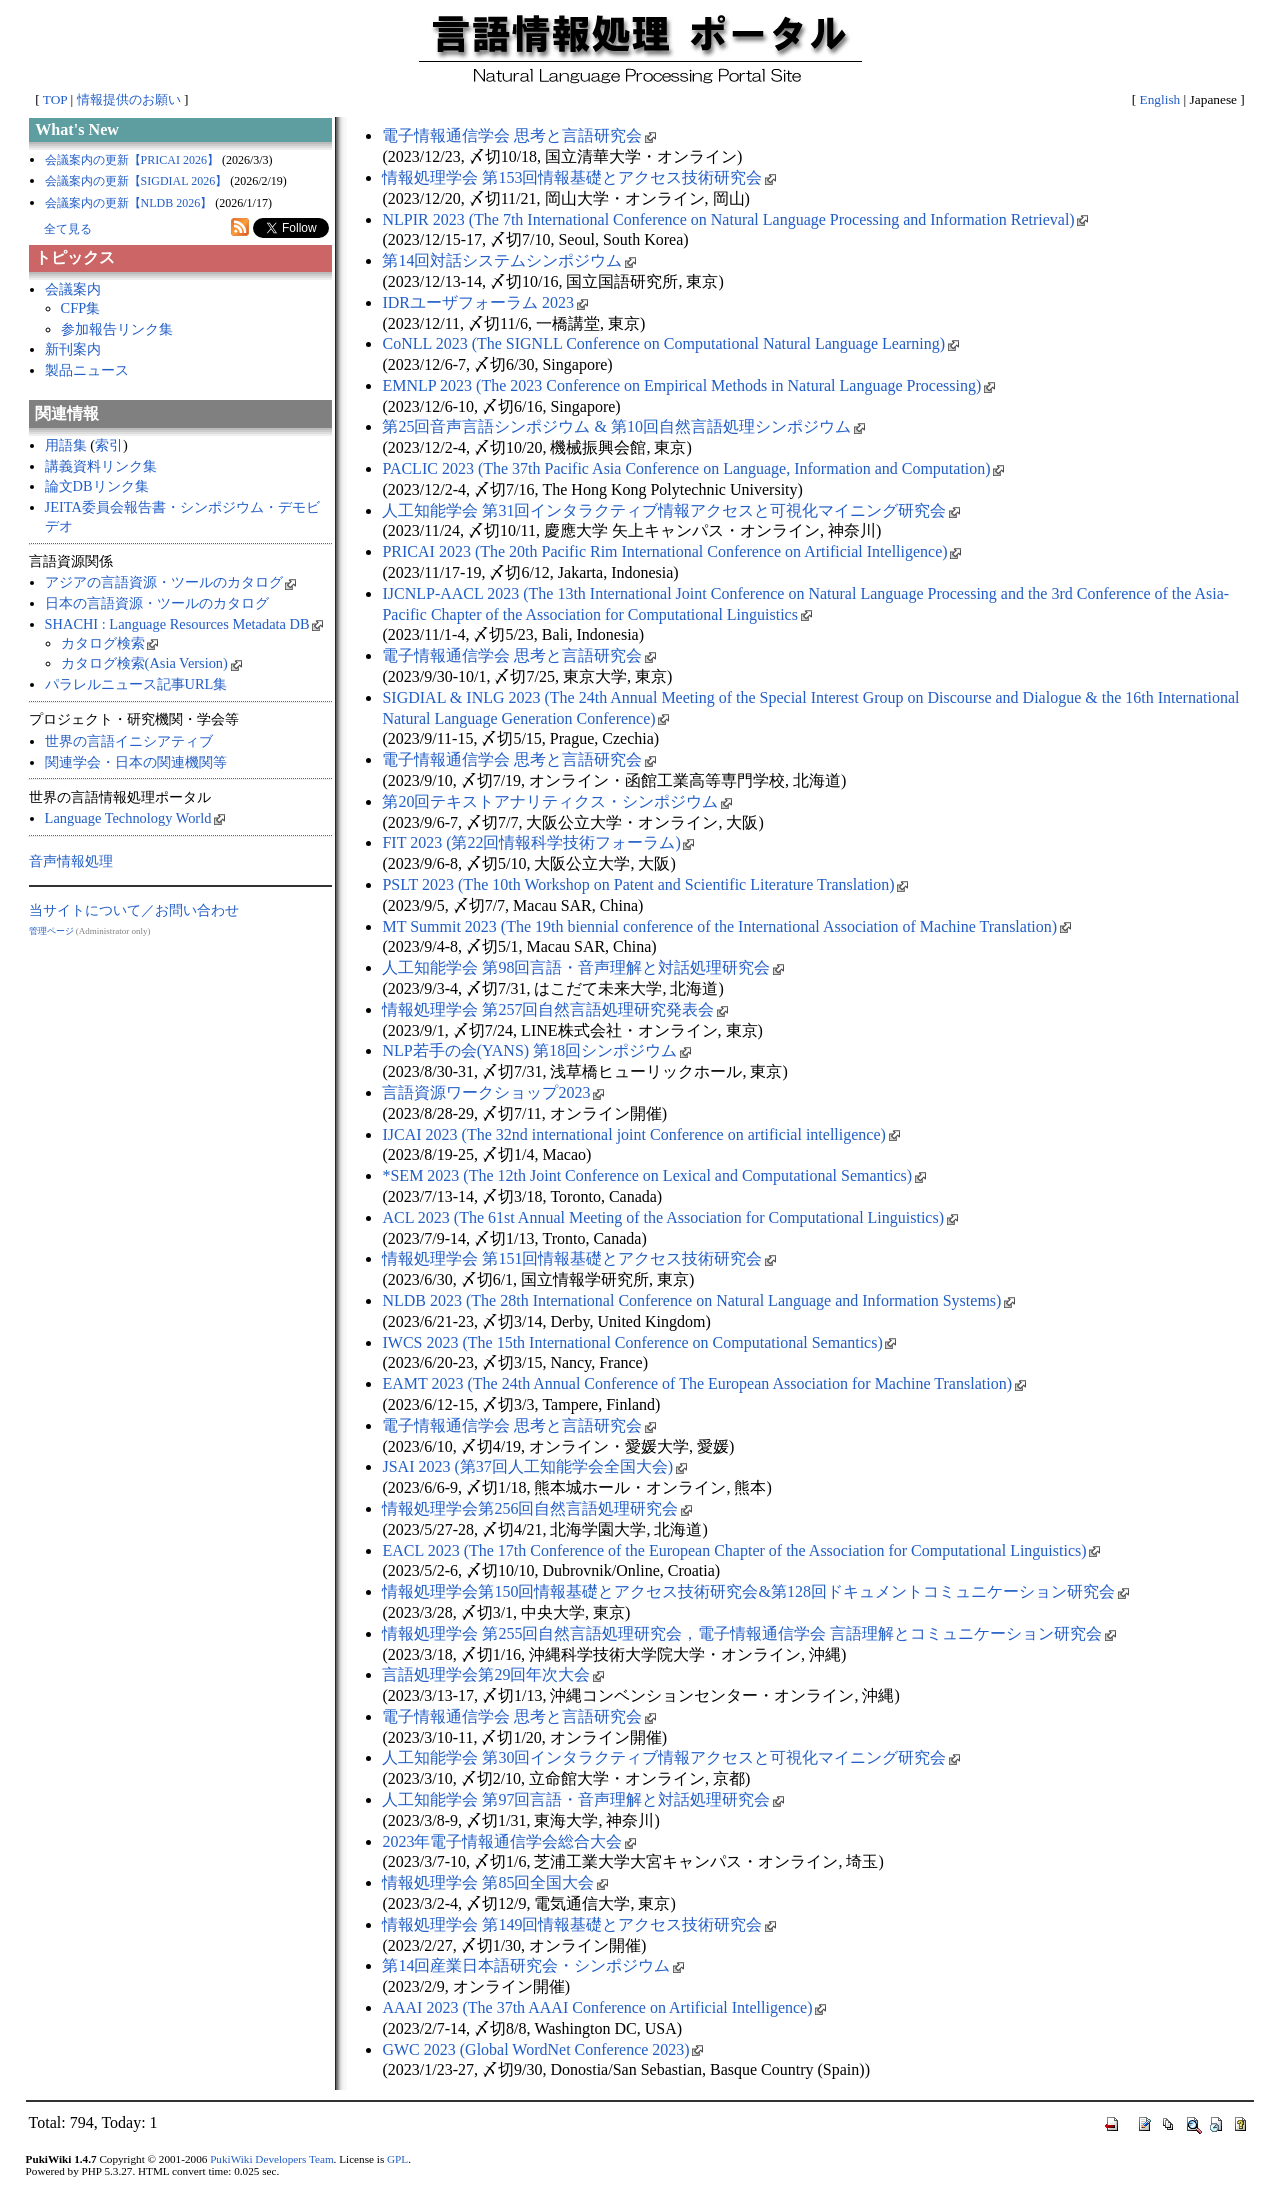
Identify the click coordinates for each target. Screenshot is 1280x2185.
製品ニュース (87, 370)
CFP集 (81, 308)
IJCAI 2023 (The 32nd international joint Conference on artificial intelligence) (640, 1134)
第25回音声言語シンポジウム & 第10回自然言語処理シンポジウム (623, 426)
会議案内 (73, 289)
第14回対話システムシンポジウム (509, 260)
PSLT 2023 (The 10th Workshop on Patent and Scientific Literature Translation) (645, 884)
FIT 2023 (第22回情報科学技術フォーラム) (538, 842)
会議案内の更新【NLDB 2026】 (129, 203)
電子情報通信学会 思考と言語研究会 (519, 135)
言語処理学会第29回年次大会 (493, 1674)
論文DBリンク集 (97, 486)
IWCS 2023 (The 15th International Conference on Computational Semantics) (639, 1342)
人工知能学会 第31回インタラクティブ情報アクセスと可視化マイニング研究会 (671, 510)
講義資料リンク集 (101, 466)
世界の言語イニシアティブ (129, 741)
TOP (55, 99)
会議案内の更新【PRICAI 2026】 (132, 160)
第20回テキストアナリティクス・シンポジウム (557, 801)
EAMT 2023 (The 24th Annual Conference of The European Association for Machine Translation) (703, 1383)
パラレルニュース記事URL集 (136, 684)
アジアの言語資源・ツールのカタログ (171, 582)
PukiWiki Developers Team (271, 2159)
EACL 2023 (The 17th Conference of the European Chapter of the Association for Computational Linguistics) (741, 1550)
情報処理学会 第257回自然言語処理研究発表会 (555, 1009)
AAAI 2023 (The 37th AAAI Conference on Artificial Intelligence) (604, 2007)
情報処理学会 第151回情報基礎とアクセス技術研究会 (579, 1258)
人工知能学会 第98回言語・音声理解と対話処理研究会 (583, 967)
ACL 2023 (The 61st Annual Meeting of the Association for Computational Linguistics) (669, 1217)
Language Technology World (135, 818)
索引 (109, 445)
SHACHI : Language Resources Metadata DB (184, 624)
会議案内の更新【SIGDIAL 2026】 (136, 181)
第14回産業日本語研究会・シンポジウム (533, 1965)
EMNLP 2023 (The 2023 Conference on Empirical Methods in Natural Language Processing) (688, 385)
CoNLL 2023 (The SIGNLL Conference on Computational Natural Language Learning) (670, 343)
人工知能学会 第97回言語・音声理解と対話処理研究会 (583, 1799)
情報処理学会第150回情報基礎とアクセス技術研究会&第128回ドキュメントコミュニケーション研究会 (755, 1591)
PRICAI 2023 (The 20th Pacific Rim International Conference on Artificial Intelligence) (671, 551)
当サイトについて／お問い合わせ (134, 910)
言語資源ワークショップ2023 (493, 1092)
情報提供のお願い (129, 99)
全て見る (68, 229)
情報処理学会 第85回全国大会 (495, 1882)
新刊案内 (73, 349)
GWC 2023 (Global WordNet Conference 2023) (542, 2049)
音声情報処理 (71, 861)
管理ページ (51, 931)
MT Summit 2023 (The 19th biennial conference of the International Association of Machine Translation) (726, 926)
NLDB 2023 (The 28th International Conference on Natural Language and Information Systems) (698, 1300)
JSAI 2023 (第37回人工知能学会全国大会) (534, 1466)
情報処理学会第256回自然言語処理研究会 (537, 1508)
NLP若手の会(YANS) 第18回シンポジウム (536, 1050)
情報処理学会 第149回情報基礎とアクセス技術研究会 (579, 1924)
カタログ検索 (110, 643)
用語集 (66, 445)
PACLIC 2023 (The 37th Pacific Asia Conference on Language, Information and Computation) (693, 468)
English (1160, 99)
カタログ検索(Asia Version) (151, 663)
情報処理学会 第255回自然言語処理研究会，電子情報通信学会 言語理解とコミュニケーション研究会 (749, 1633)
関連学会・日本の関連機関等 (136, 762)
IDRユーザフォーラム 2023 (484, 302)
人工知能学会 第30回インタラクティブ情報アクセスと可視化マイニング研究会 (671, 1757)
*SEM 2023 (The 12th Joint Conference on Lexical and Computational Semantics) (653, 1175)
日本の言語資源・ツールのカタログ (157, 603)
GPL (397, 2159)
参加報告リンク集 (117, 329)
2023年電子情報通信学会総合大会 (509, 1841)
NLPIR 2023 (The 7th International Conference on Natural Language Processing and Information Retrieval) (735, 219)
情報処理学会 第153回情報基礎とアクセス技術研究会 (579, 177)
